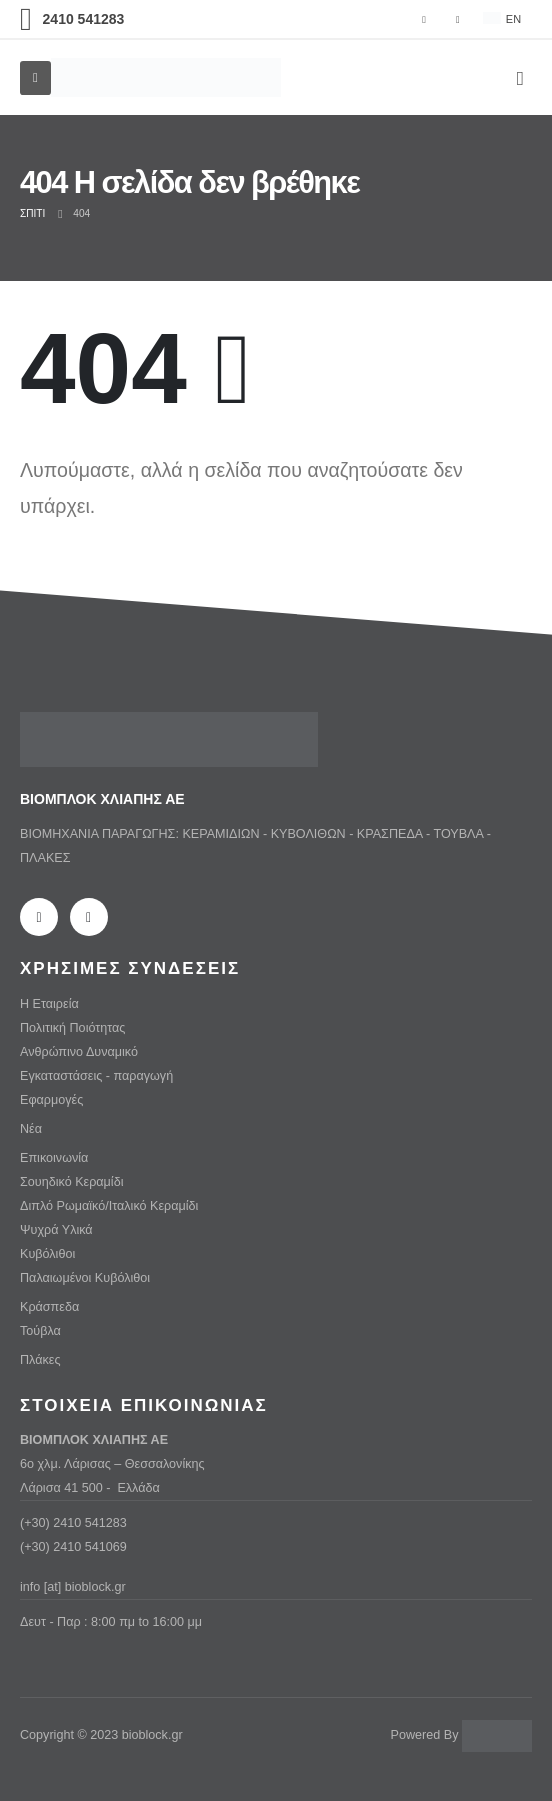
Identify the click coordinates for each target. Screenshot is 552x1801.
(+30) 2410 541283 (73, 1523)
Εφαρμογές (51, 1100)
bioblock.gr (152, 1735)
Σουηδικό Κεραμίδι (71, 1182)
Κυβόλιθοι (47, 1254)
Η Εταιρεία (49, 1004)
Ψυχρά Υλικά (56, 1230)
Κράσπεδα (49, 1307)
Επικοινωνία (54, 1158)
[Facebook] (424, 19)
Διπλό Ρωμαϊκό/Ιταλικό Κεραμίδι (109, 1206)
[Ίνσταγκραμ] (458, 19)
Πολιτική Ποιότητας (72, 1028)
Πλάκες (40, 1360)
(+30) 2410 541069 (73, 1547)
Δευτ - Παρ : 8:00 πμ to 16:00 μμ (111, 1622)
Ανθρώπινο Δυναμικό (79, 1052)
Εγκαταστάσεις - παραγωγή (96, 1076)
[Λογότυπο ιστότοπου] (166, 77)
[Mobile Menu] (35, 78)
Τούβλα (40, 1331)
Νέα (31, 1129)
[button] (521, 78)
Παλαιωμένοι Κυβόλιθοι (85, 1278)
